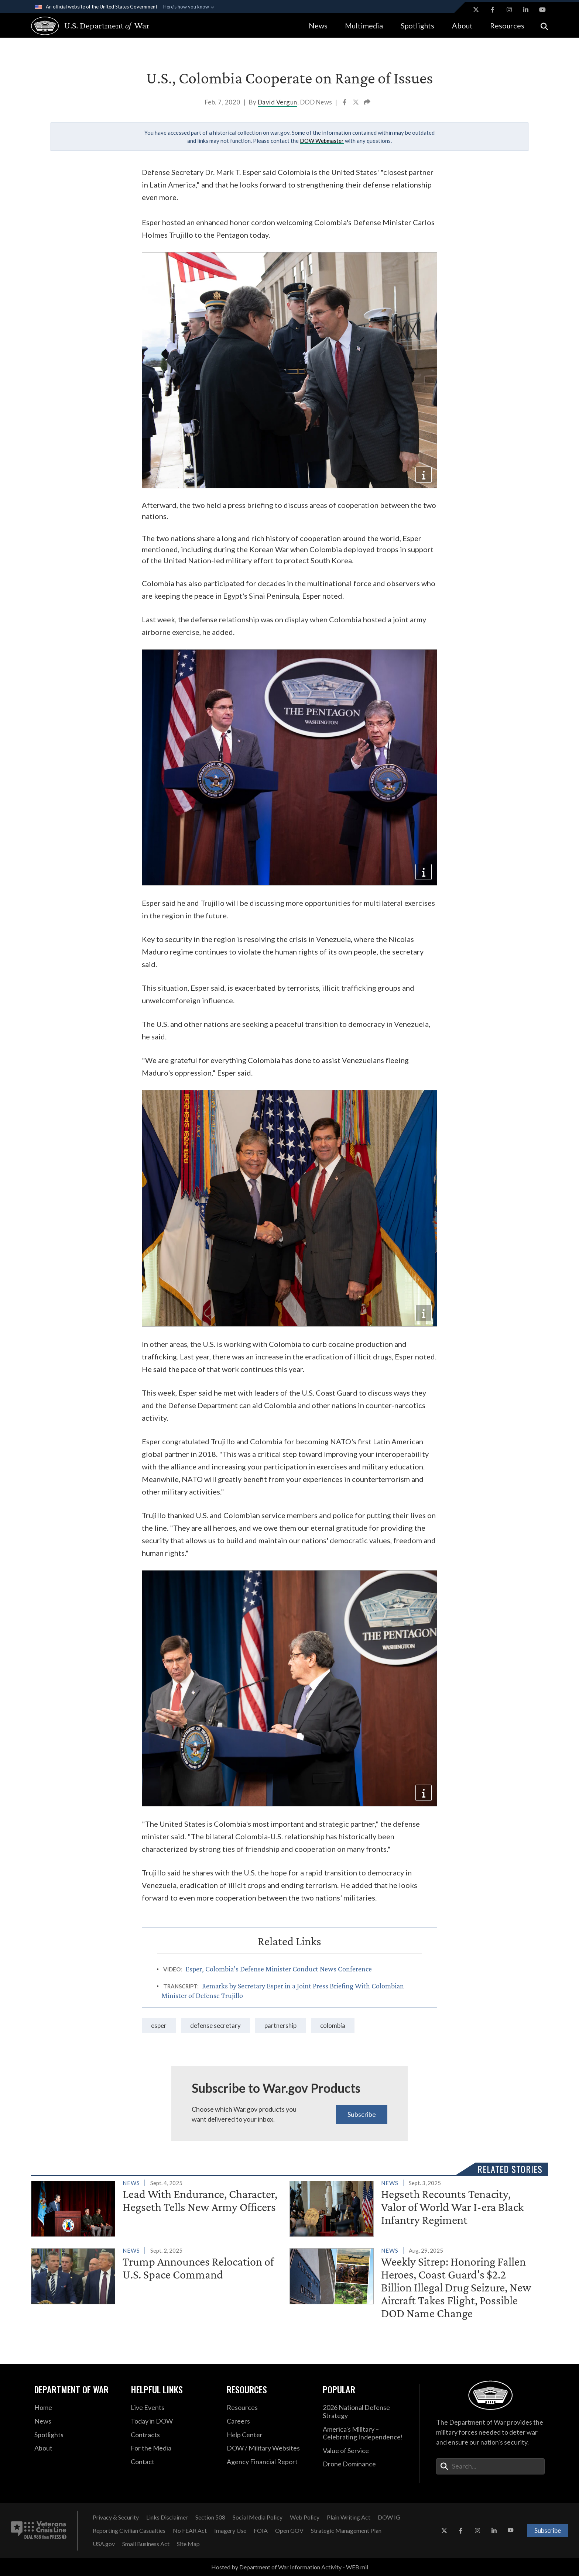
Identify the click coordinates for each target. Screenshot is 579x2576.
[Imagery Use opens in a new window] (230, 2530)
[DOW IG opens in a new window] (389, 2517)
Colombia (332, 2025)
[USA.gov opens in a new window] (104, 2544)
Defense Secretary (215, 2025)
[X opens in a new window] (476, 9)
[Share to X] (356, 103)
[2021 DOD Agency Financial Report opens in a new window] (269, 2462)
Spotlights (417, 25)
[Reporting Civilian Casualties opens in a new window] (129, 2530)
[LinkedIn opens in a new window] (525, 9)
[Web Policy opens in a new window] (304, 2517)
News (318, 25)
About (462, 25)
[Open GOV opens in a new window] (289, 2530)
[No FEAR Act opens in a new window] (189, 2530)
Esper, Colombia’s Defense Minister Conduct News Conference (278, 1969)
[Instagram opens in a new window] (509, 9)
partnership (280, 2025)
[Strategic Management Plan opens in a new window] (346, 2530)
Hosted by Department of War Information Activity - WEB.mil (289, 2566)
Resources (507, 25)
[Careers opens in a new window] (269, 2421)
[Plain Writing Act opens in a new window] (348, 2517)
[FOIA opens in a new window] (260, 2530)
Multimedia (364, 25)
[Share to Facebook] (345, 103)
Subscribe (361, 2114)
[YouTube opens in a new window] (542, 9)
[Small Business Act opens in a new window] (146, 2544)
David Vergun (277, 102)
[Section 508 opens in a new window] (210, 2517)
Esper (159, 2025)
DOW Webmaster (322, 140)
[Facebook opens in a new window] (492, 9)
